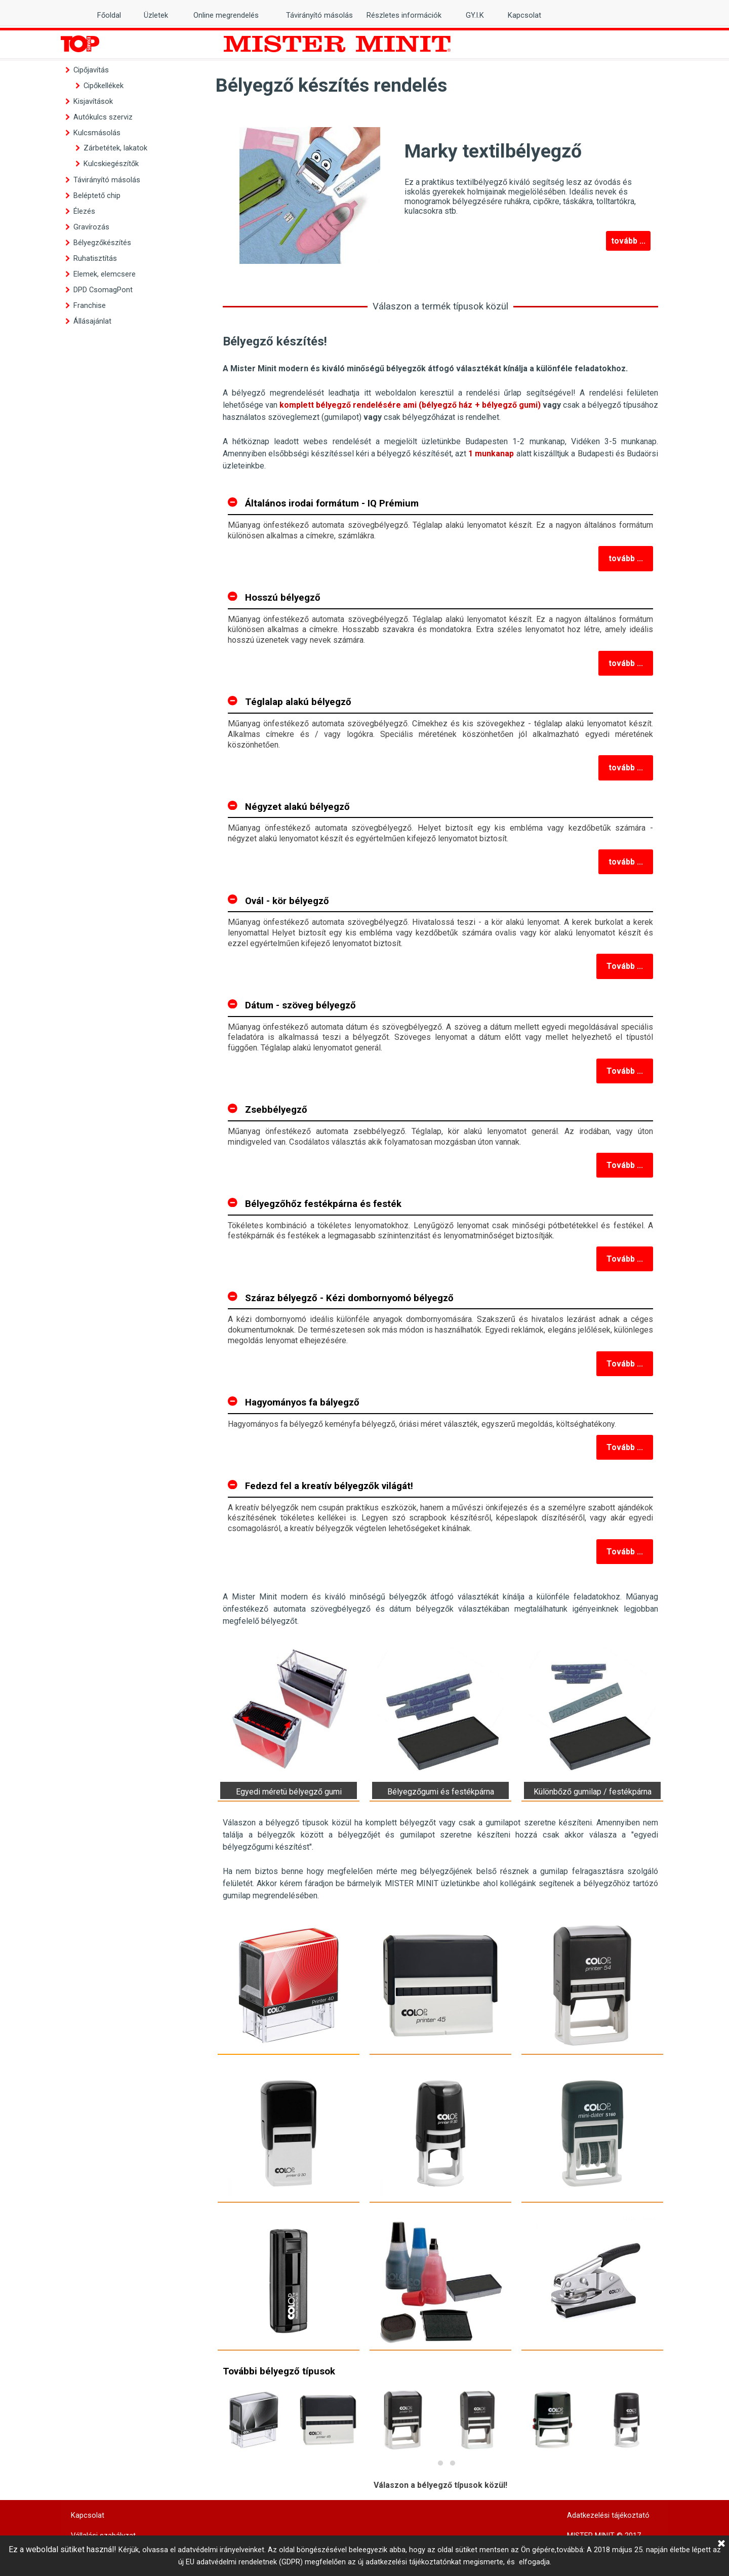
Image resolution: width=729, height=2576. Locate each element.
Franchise (89, 305)
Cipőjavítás (91, 69)
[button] (428, 2463)
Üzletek (156, 15)
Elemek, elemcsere (104, 274)
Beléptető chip (96, 195)
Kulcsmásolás (96, 132)
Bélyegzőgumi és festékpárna (440, 1792)
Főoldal (109, 15)
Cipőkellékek (104, 85)
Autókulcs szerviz (103, 117)
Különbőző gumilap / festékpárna (593, 1792)
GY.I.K (475, 15)
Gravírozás (91, 226)
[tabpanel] (440, 402)
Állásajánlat (92, 321)
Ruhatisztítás (95, 258)
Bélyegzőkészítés (102, 242)
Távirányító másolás (106, 179)
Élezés (84, 211)
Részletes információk (404, 15)
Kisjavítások (93, 101)
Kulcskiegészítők (111, 163)
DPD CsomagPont (103, 289)
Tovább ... (624, 966)
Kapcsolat (524, 15)
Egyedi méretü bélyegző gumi (289, 1792)
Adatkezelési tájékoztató (608, 2515)
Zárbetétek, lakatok (115, 147)
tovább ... (628, 241)
